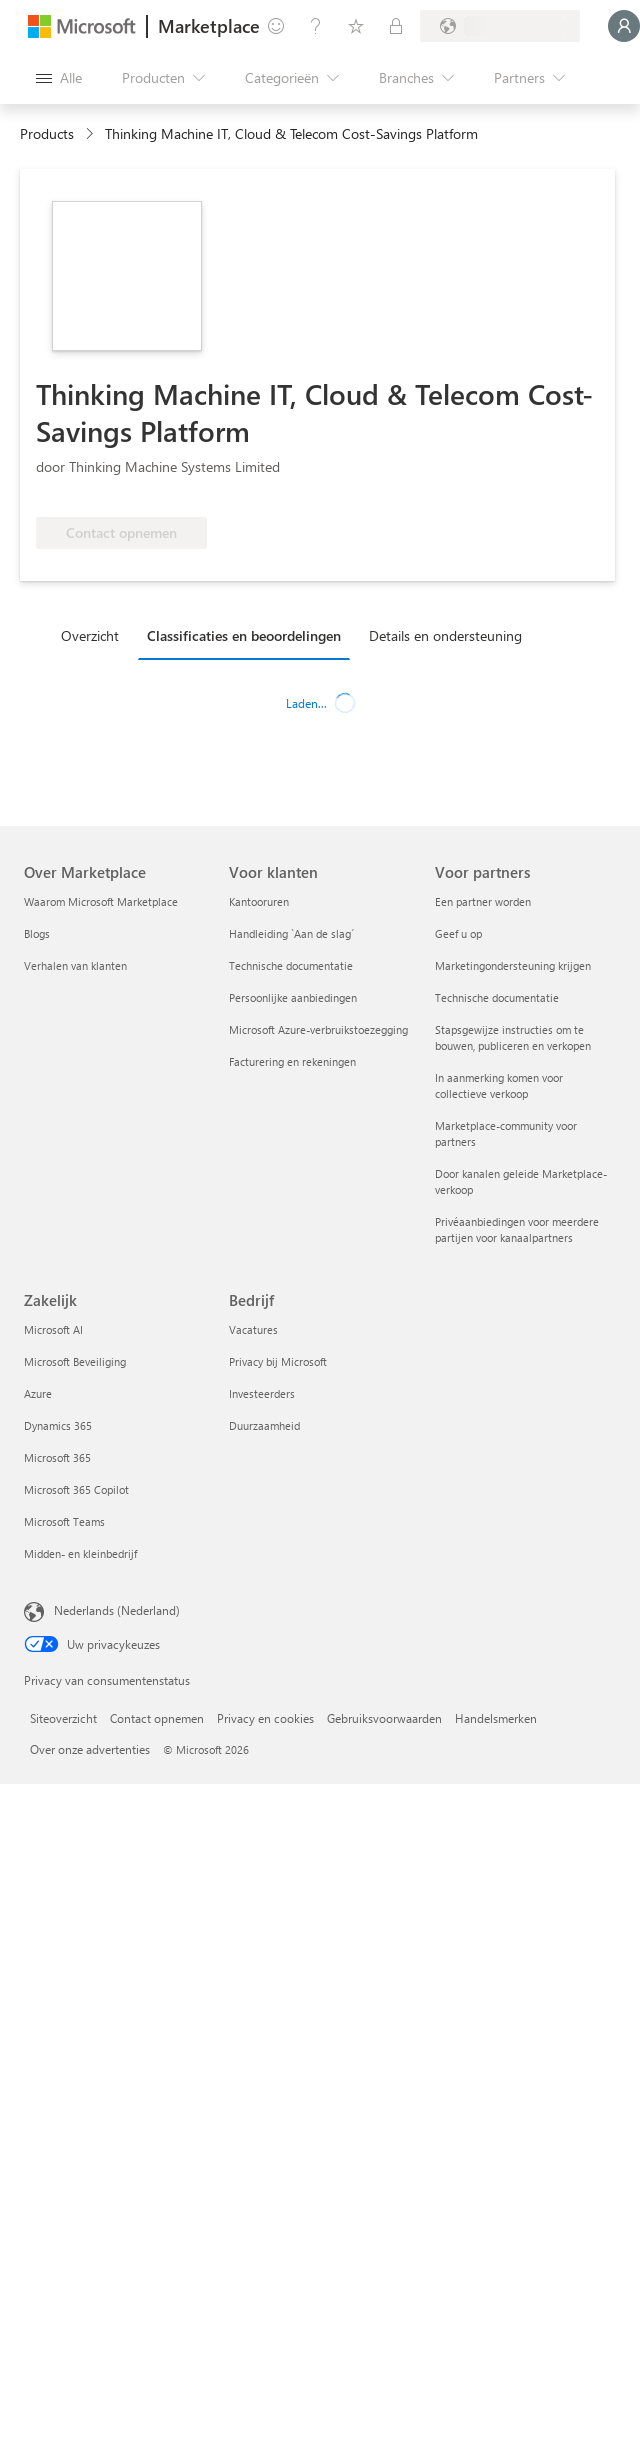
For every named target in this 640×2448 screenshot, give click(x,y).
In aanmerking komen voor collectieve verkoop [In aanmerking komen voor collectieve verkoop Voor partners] (499, 1085)
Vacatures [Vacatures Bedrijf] (253, 1329)
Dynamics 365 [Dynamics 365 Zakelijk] (58, 1425)
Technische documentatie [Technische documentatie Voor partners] (497, 997)
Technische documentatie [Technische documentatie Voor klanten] (291, 965)
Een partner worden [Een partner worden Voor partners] (483, 901)
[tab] (95, 635)
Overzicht (90, 635)
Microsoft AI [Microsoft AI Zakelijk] (53, 1329)
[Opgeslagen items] (356, 26)
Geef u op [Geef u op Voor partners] (458, 933)
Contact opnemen (157, 1718)
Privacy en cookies (265, 1718)
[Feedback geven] (276, 26)
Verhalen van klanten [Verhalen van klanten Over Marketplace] (75, 965)
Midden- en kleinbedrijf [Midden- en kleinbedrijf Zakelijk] (80, 1553)
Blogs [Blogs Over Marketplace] (37, 933)
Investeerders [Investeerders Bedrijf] (262, 1393)
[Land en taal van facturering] (500, 26)
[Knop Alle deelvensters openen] (59, 78)
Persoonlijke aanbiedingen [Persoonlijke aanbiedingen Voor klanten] (293, 997)
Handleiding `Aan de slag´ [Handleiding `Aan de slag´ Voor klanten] (291, 933)
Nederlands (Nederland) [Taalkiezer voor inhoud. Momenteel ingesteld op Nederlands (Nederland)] (117, 1610)
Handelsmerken (496, 1718)
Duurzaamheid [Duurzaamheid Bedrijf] (264, 1425)
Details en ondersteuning (445, 635)
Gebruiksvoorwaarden (384, 1718)
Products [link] (47, 133)
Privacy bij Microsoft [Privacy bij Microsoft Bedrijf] (278, 1361)
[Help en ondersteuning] (316, 26)
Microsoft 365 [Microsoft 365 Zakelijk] (57, 1457)
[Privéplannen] (396, 26)
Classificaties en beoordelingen (244, 635)
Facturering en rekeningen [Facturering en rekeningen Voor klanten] (292, 1061)
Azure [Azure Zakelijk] (38, 1393)
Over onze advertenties (90, 1749)
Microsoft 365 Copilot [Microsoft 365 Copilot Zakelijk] (76, 1489)
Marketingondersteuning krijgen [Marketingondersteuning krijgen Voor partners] (513, 965)
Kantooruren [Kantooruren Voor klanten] (259, 901)
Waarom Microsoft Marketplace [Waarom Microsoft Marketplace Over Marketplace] (101, 901)
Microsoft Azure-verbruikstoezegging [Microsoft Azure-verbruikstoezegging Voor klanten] (318, 1029)
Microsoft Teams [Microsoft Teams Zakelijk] (64, 1521)
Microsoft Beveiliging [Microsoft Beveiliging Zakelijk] (75, 1361)
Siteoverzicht (63, 1718)
